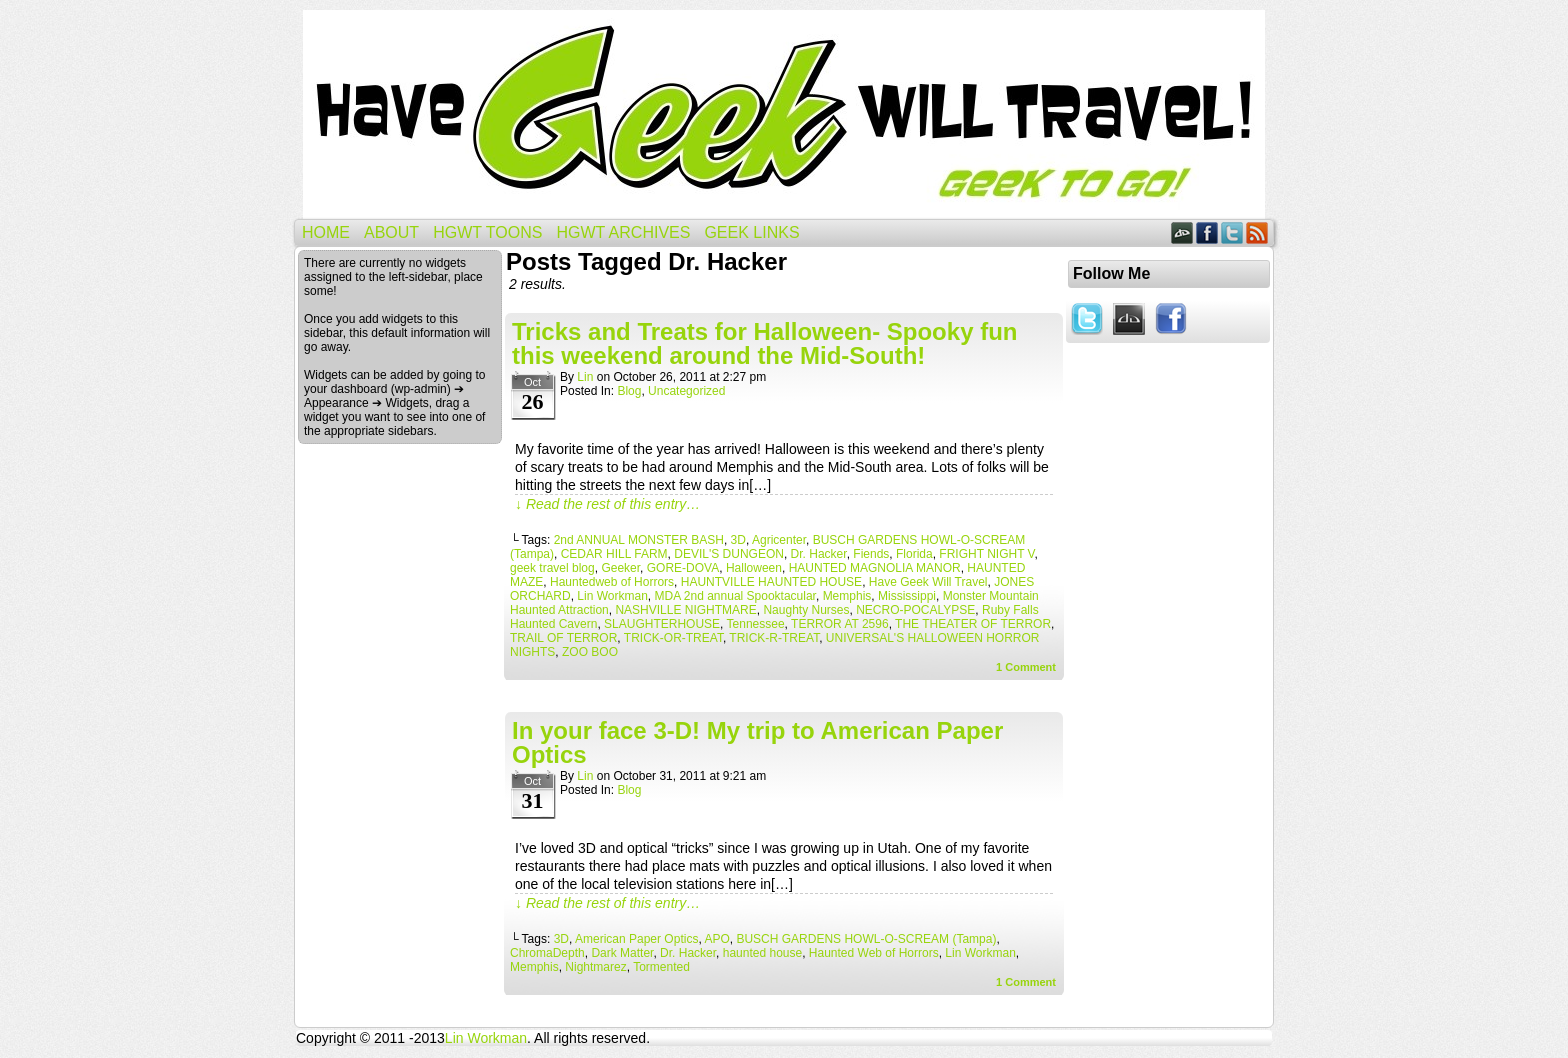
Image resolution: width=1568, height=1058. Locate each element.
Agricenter (779, 540)
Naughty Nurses (806, 610)
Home (326, 232)
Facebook (1207, 232)
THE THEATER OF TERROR (973, 624)
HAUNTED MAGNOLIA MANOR (875, 568)
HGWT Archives (623, 232)
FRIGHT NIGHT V (986, 554)
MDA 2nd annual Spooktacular (735, 596)
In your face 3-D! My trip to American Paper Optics (757, 742)
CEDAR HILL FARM (614, 554)
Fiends (871, 554)
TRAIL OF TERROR (563, 638)
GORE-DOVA (683, 568)
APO (716, 939)
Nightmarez (595, 967)
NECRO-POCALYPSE (915, 610)
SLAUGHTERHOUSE (662, 624)
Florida (914, 554)
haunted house (762, 953)
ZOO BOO (590, 652)
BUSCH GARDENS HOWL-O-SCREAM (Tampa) (866, 939)
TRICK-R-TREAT (774, 638)
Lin (585, 377)
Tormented (661, 967)
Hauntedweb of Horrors (612, 582)
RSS (1257, 232)
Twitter (1232, 232)
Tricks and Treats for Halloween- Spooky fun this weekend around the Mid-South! (764, 343)
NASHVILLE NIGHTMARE (685, 610)
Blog (629, 391)
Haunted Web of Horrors (874, 953)
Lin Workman (612, 596)
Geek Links (751, 232)
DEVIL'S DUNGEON (729, 554)
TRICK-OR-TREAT (673, 638)
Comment (1026, 667)
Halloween (754, 568)
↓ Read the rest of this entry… (607, 504)
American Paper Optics (636, 939)
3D (738, 540)
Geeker (620, 568)
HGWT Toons (487, 232)
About (391, 232)
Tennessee (756, 624)
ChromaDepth (547, 953)
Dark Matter (622, 953)
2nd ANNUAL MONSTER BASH (639, 540)
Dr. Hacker (819, 554)
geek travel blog (552, 568)
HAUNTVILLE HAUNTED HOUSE (771, 582)
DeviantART (1182, 232)
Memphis (847, 596)
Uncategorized (686, 391)
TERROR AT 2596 (840, 624)
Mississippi (907, 596)
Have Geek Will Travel (784, 114)
